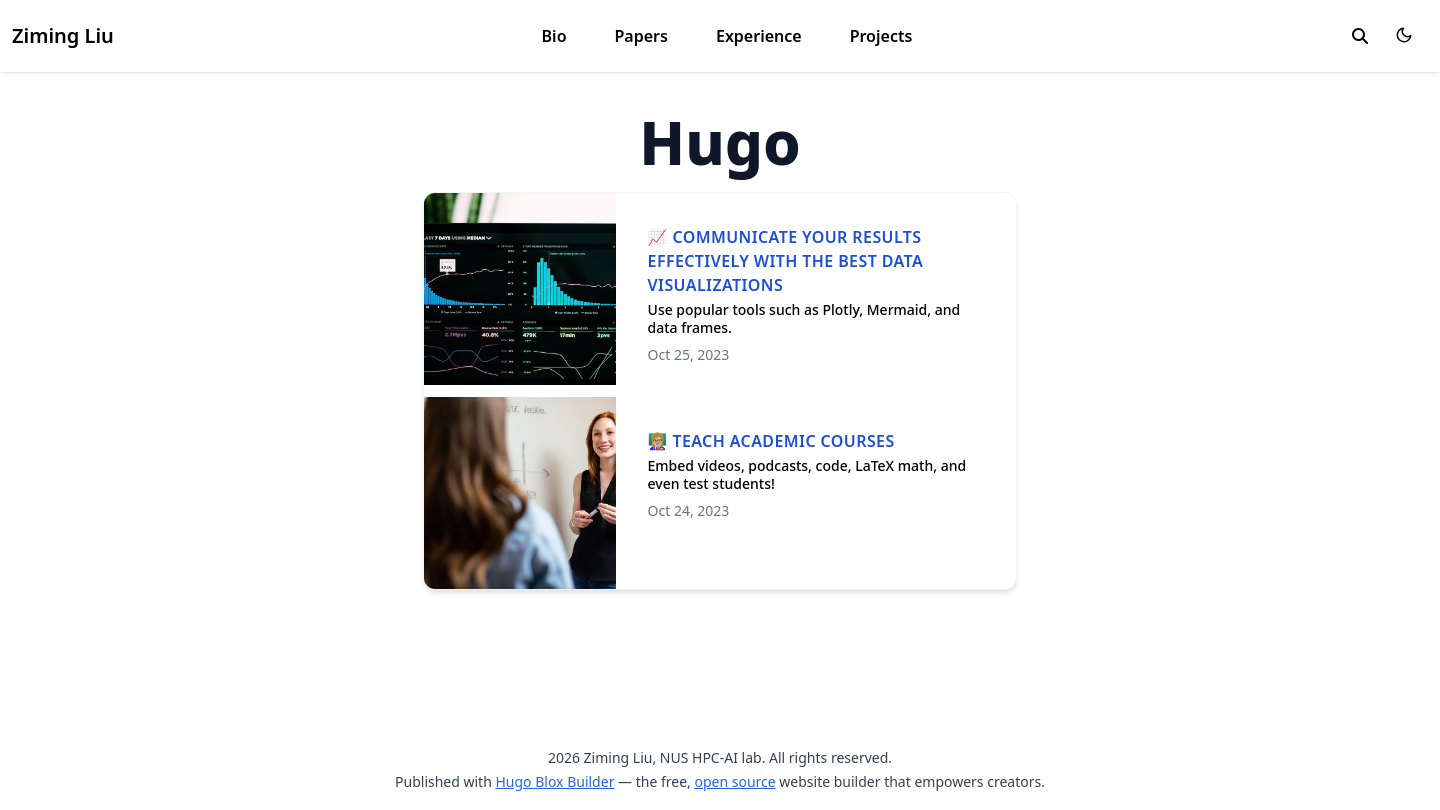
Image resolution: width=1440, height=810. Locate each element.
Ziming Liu (63, 35)
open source (734, 781)
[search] (1360, 36)
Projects (881, 36)
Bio (554, 36)
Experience (759, 36)
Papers (641, 36)
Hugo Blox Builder (554, 781)
